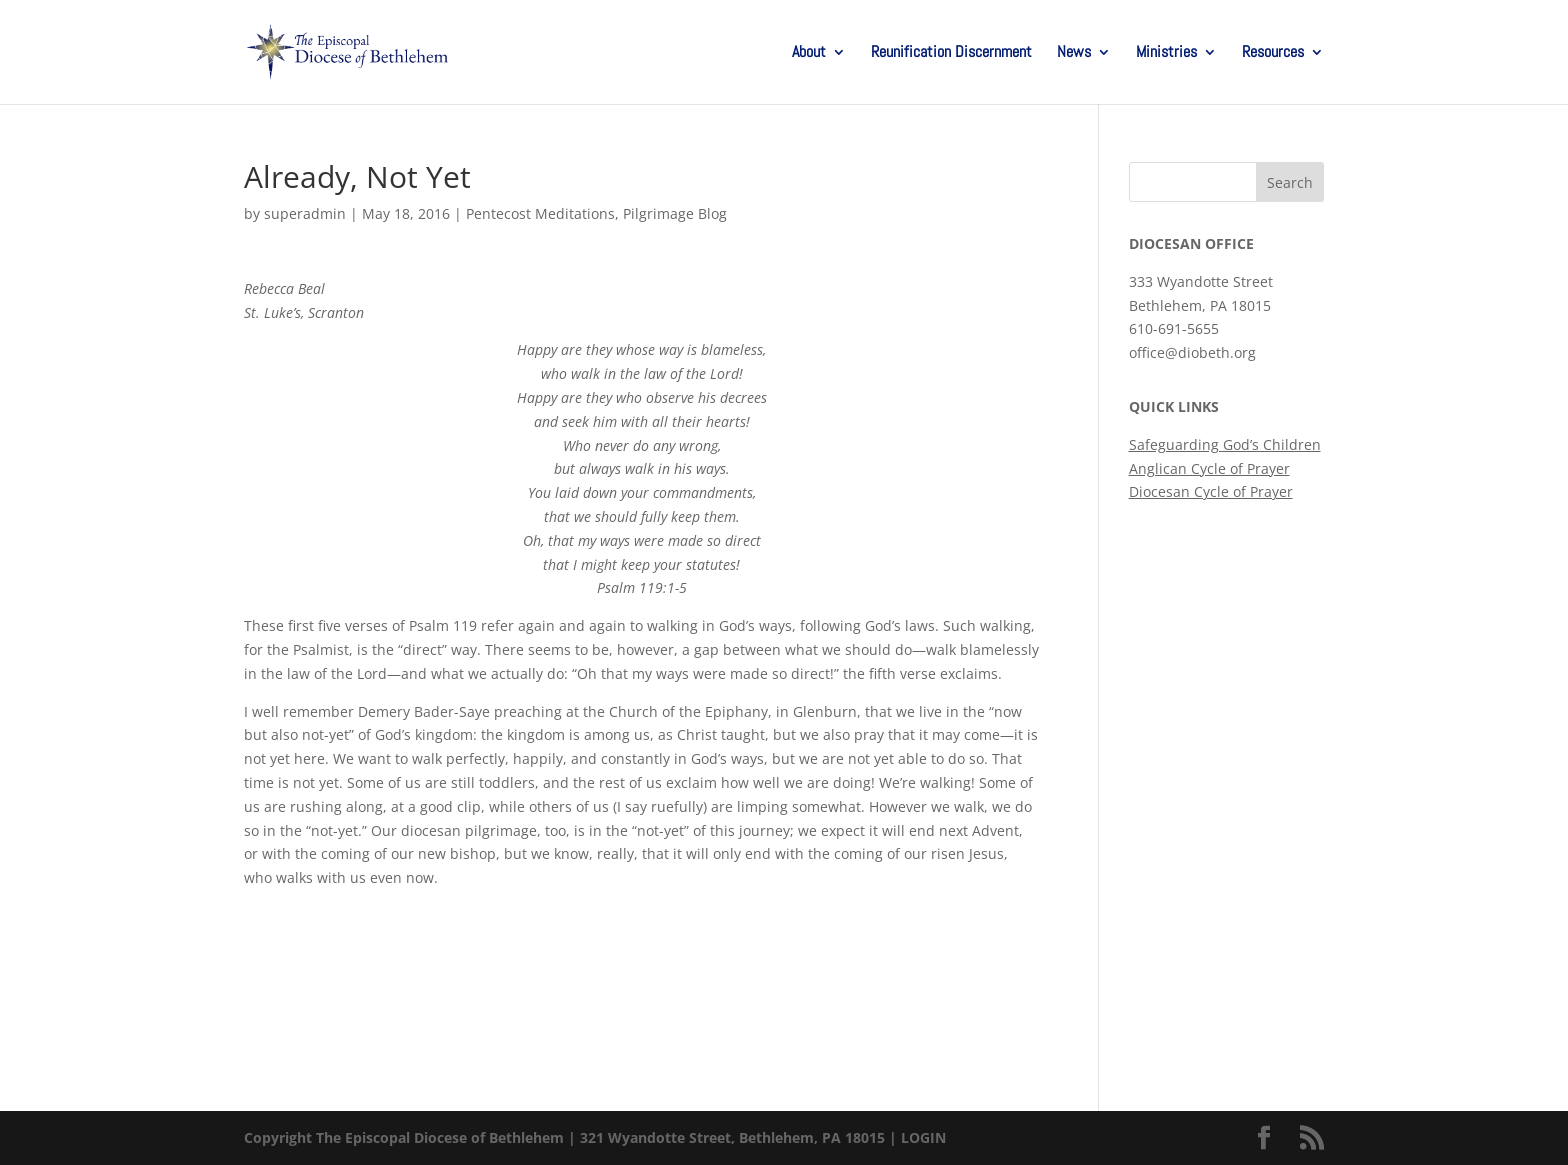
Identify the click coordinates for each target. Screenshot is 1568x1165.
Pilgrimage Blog (675, 213)
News (1074, 53)
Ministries (1166, 53)
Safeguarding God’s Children (1225, 444)
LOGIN (923, 1137)
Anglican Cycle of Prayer (1209, 468)
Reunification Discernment (951, 53)
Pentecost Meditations (540, 213)
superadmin (305, 213)
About (809, 53)
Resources (1273, 53)
